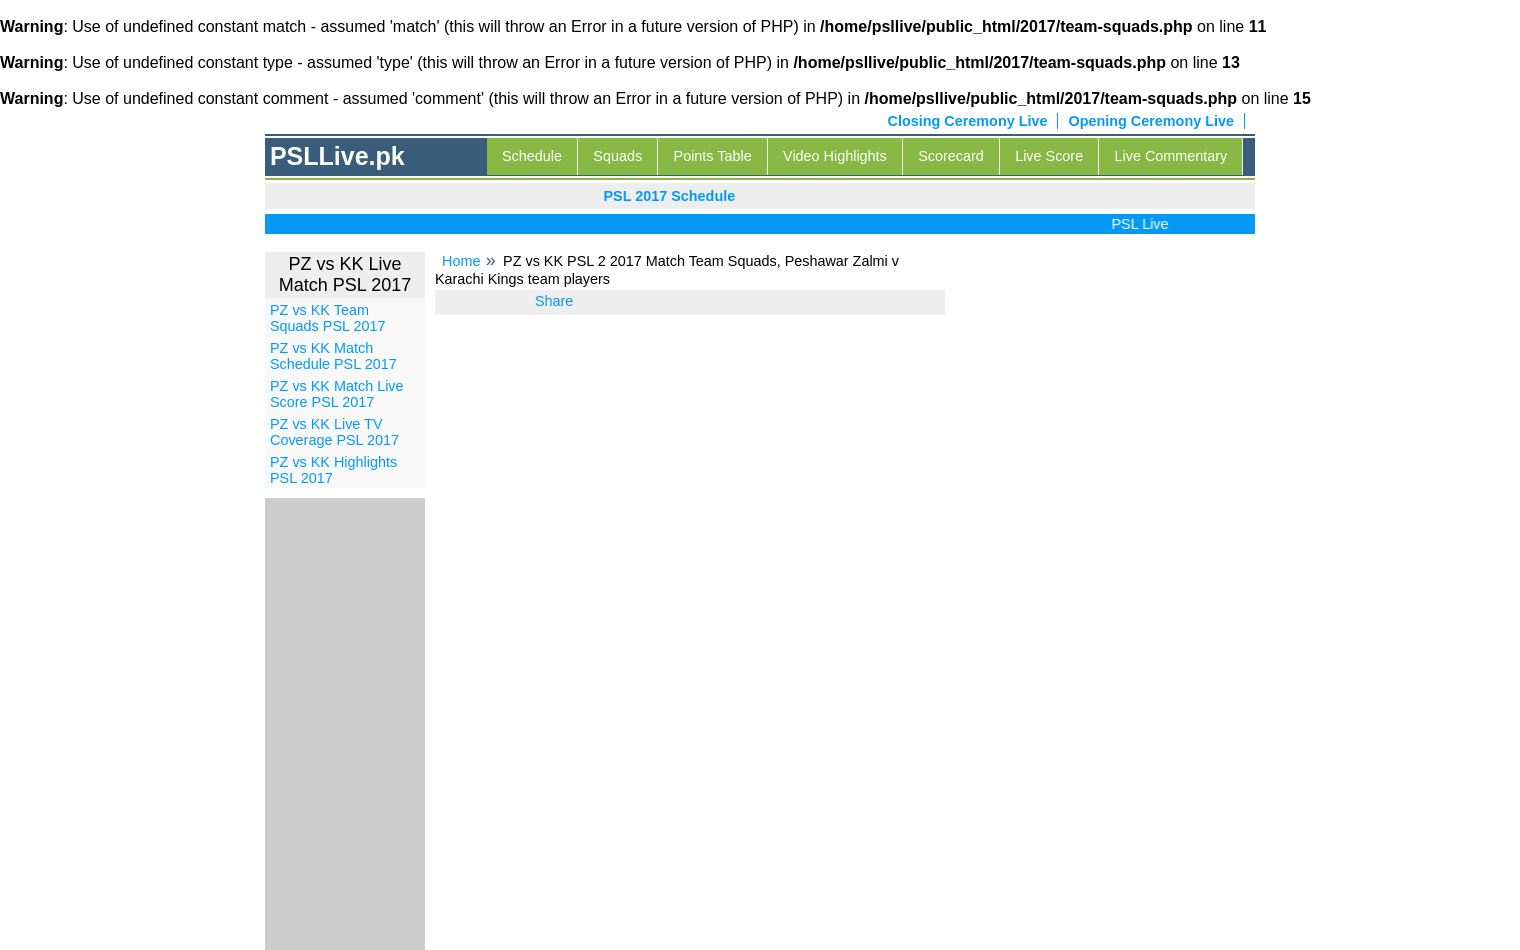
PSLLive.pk (337, 156)
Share (554, 301)
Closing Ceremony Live (968, 121)
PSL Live (1143, 224)
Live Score (1049, 156)
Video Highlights (835, 156)
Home (461, 261)
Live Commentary (1171, 156)
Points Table (713, 156)
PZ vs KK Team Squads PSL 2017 (327, 318)
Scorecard (951, 156)
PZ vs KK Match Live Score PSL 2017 (337, 394)
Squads (617, 156)
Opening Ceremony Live (1151, 121)
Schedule (532, 156)
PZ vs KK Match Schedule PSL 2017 (333, 356)
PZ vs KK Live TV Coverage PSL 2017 (334, 432)
